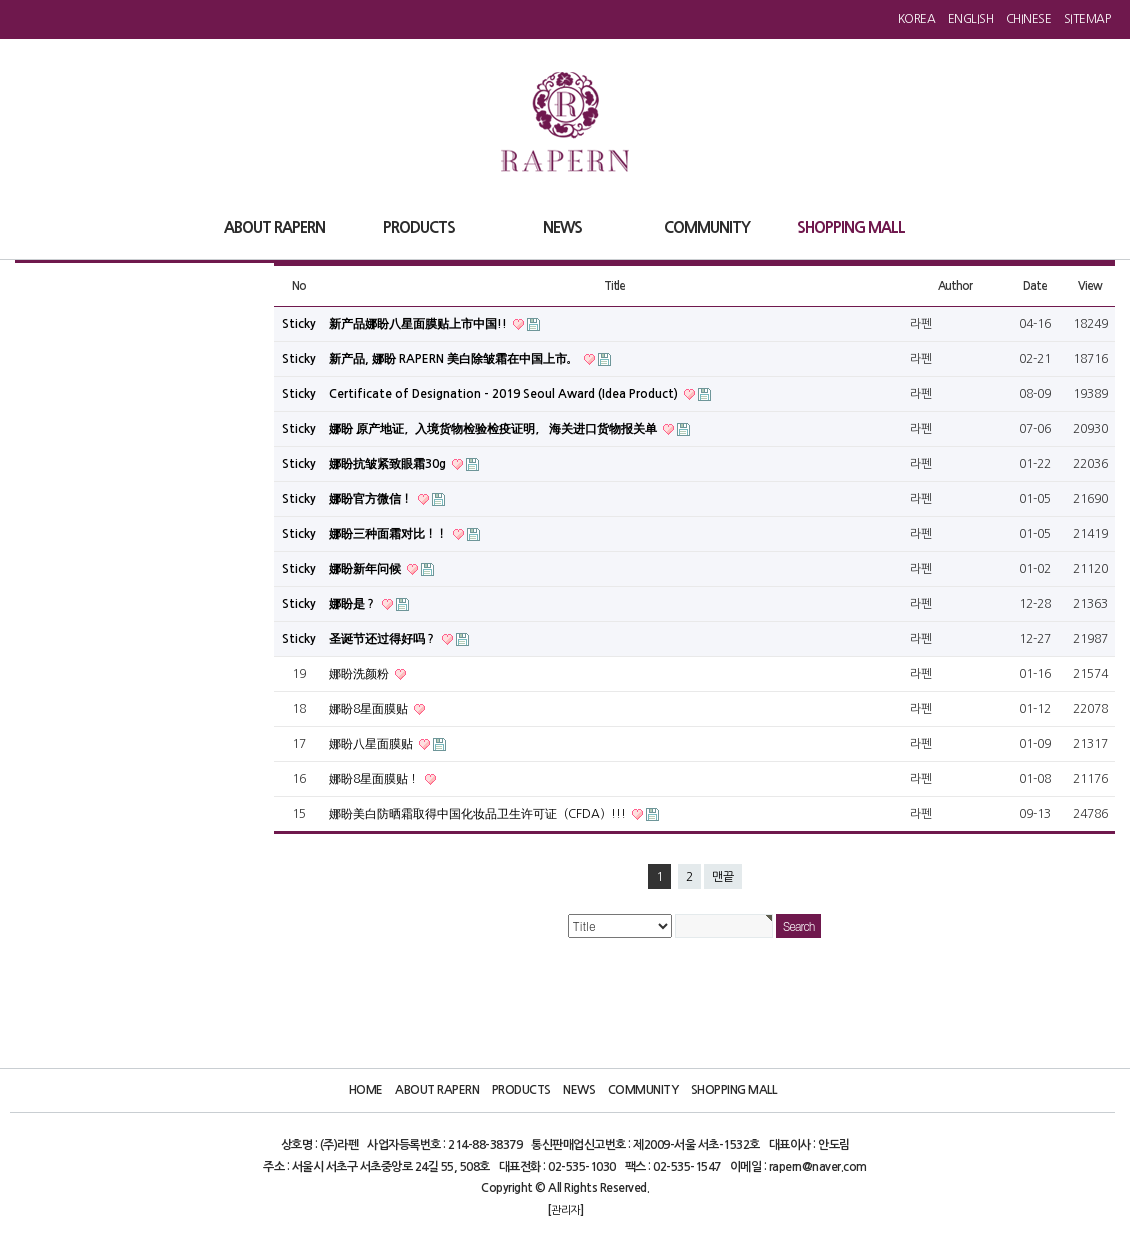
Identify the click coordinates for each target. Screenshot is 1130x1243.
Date (1034, 286)
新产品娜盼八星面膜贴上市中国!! (419, 324)
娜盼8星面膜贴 (370, 709)
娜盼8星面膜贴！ (375, 779)
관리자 (565, 1210)
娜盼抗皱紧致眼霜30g (389, 464)
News (579, 1090)
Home (366, 1090)
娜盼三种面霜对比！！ (389, 534)
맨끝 (723, 877)
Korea (917, 19)
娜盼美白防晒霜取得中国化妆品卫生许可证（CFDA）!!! (479, 814)
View (1089, 286)
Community (643, 1090)
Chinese (1029, 19)
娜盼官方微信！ (372, 499)
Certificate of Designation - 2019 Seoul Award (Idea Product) (505, 394)
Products (521, 1090)
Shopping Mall (734, 1090)
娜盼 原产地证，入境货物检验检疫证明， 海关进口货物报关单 (494, 429)
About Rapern (437, 1090)
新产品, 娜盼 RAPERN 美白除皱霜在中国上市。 (455, 359)
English (971, 19)
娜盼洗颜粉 (360, 674)
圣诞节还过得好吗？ (384, 639)
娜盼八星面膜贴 (372, 744)
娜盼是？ (354, 604)
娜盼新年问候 (366, 569)
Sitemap (1087, 19)
